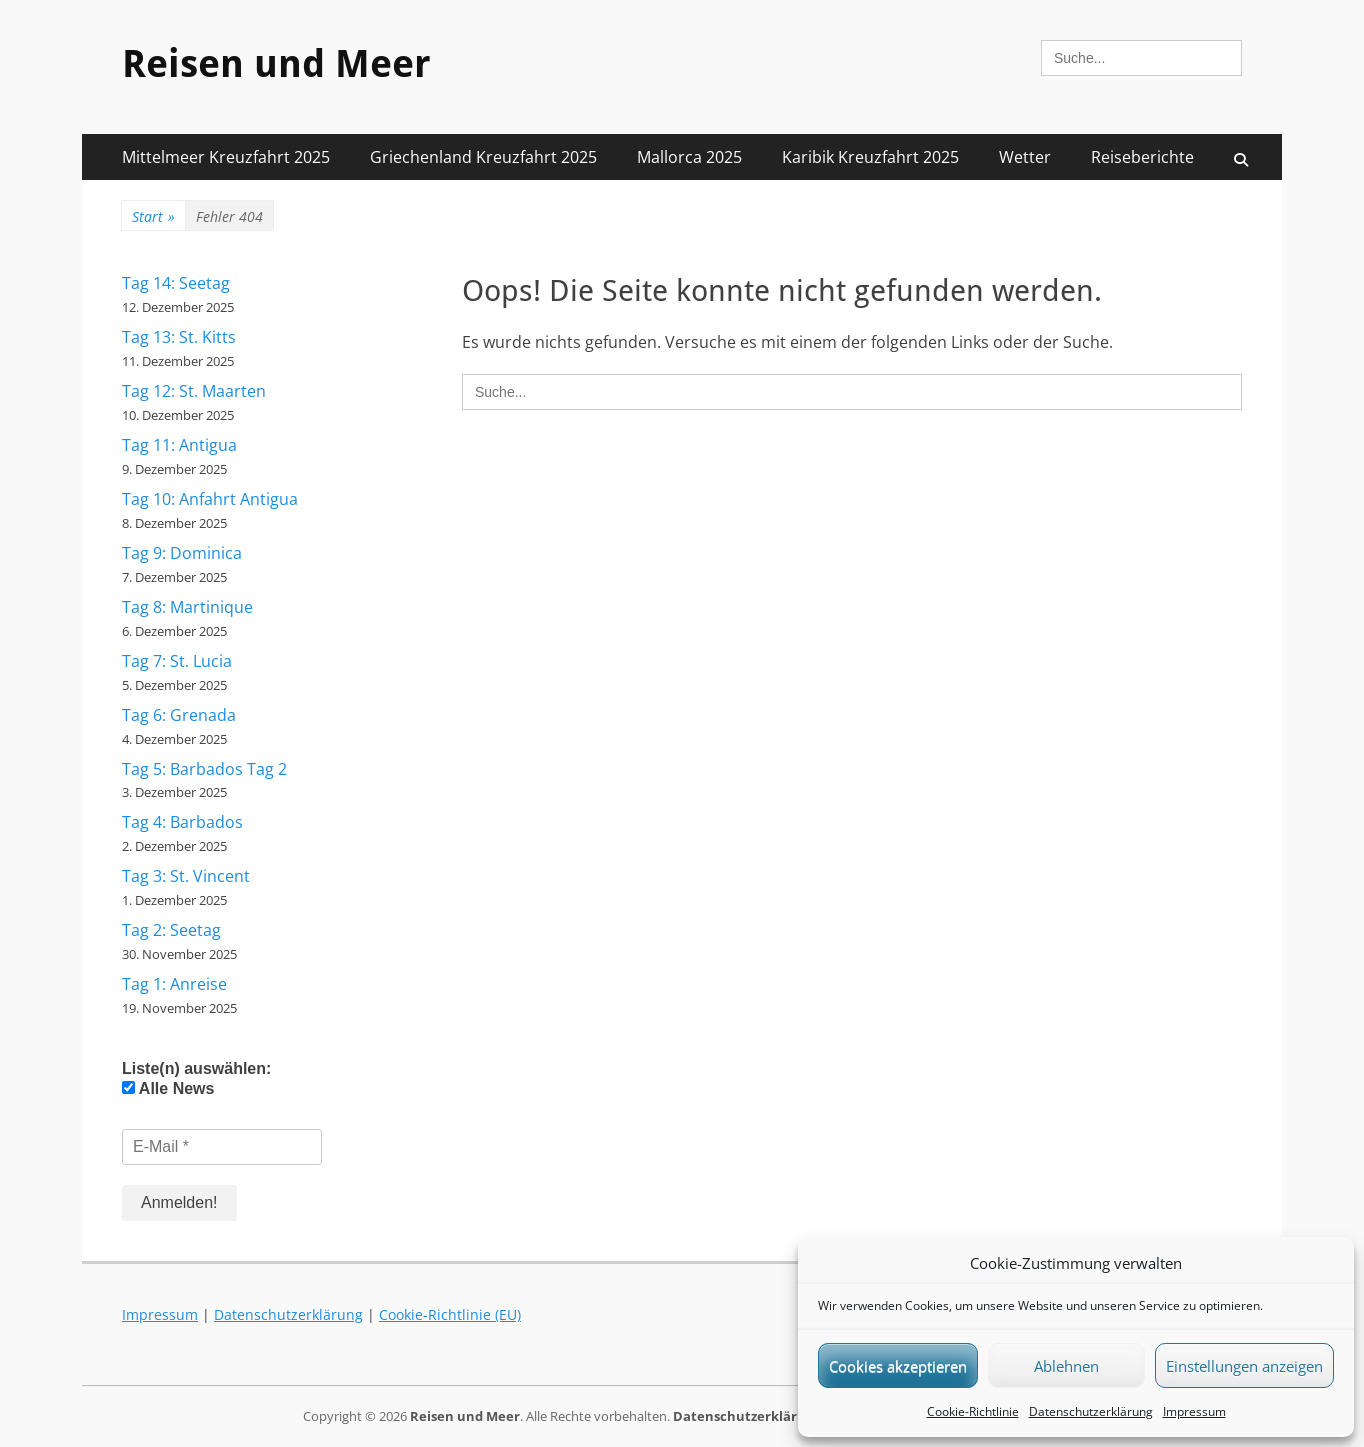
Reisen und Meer (276, 64)
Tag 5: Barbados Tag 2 (204, 769)
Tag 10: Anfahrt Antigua (210, 499)
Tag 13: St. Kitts (179, 337)
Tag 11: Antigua (179, 445)
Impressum (1194, 1411)
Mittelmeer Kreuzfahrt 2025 (226, 157)
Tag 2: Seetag (171, 930)
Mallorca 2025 (689, 157)
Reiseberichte (1142, 157)
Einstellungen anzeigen (1244, 1366)
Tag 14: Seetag (176, 283)
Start (153, 216)
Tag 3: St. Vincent (186, 876)
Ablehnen (1066, 1366)
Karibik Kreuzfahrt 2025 (870, 157)
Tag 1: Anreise (174, 984)
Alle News (168, 1088)
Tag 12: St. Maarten (194, 391)
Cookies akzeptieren (898, 1366)
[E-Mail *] (222, 1147)
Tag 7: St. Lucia (177, 661)
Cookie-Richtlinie (973, 1411)
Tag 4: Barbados (182, 822)
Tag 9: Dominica (182, 553)
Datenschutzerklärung (1091, 1411)
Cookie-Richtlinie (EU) (450, 1314)
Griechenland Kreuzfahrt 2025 (483, 157)
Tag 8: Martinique (187, 607)
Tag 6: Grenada (179, 715)
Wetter (1025, 157)
